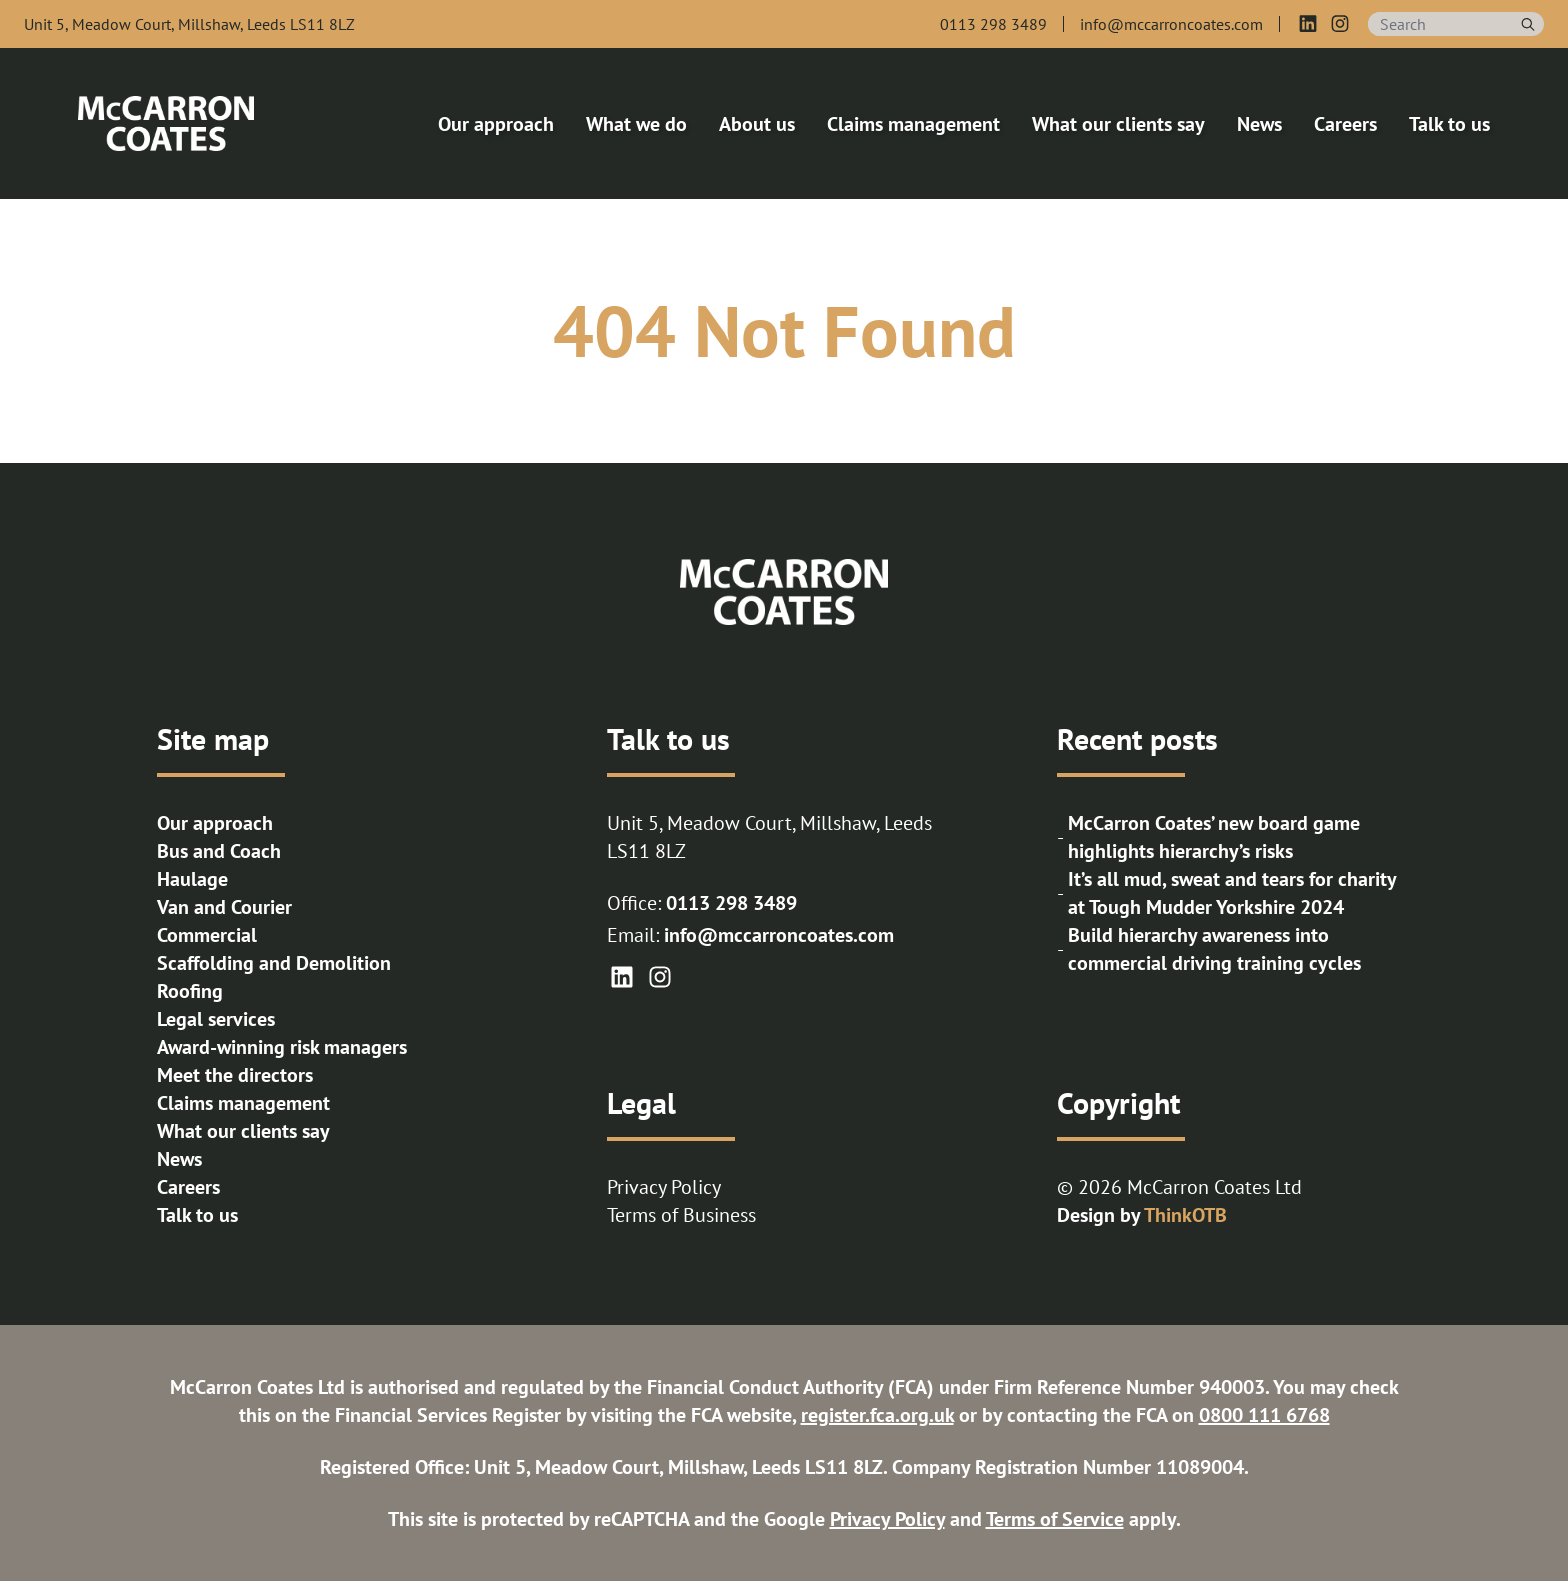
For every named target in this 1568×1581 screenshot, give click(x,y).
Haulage (192, 879)
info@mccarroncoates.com (779, 935)
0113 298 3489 (731, 903)
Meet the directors (235, 1075)
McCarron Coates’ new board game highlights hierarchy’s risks (1214, 837)
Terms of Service (1055, 1519)
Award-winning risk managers (282, 1047)
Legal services (216, 1019)
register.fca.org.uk (877, 1415)
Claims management (243, 1103)
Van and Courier (224, 907)
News (179, 1159)
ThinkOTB (1185, 1215)
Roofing (190, 991)
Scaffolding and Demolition (274, 963)
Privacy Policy (664, 1187)
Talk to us (197, 1215)
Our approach (215, 823)
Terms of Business (681, 1215)
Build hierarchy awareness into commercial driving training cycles (1214, 949)
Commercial (207, 935)
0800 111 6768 (1264, 1415)
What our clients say (243, 1131)
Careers (188, 1187)
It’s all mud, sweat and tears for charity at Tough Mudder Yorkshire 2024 (1232, 893)
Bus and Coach (219, 851)
